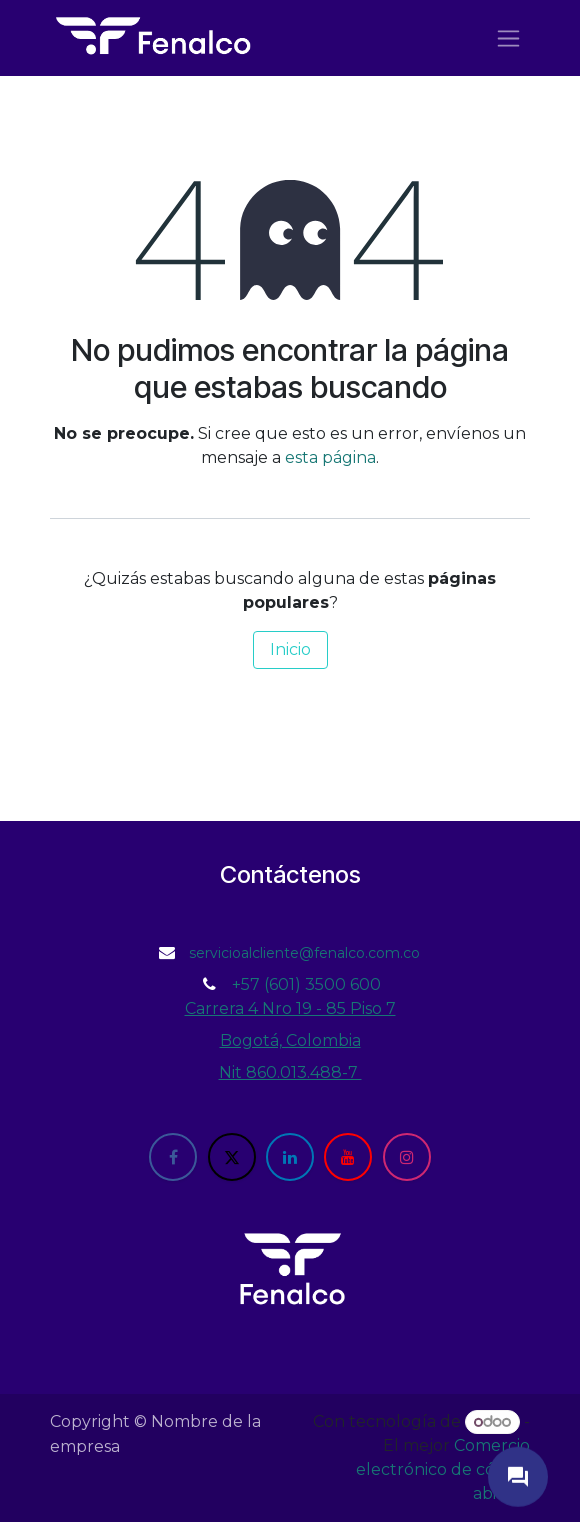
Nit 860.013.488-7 (290, 1072)
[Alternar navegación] (508, 38)
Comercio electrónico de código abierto (443, 1469)
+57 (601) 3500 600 (306, 984)
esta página (330, 457)
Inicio (290, 649)
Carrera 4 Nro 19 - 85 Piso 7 (290, 1008)
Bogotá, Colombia (290, 1040)
